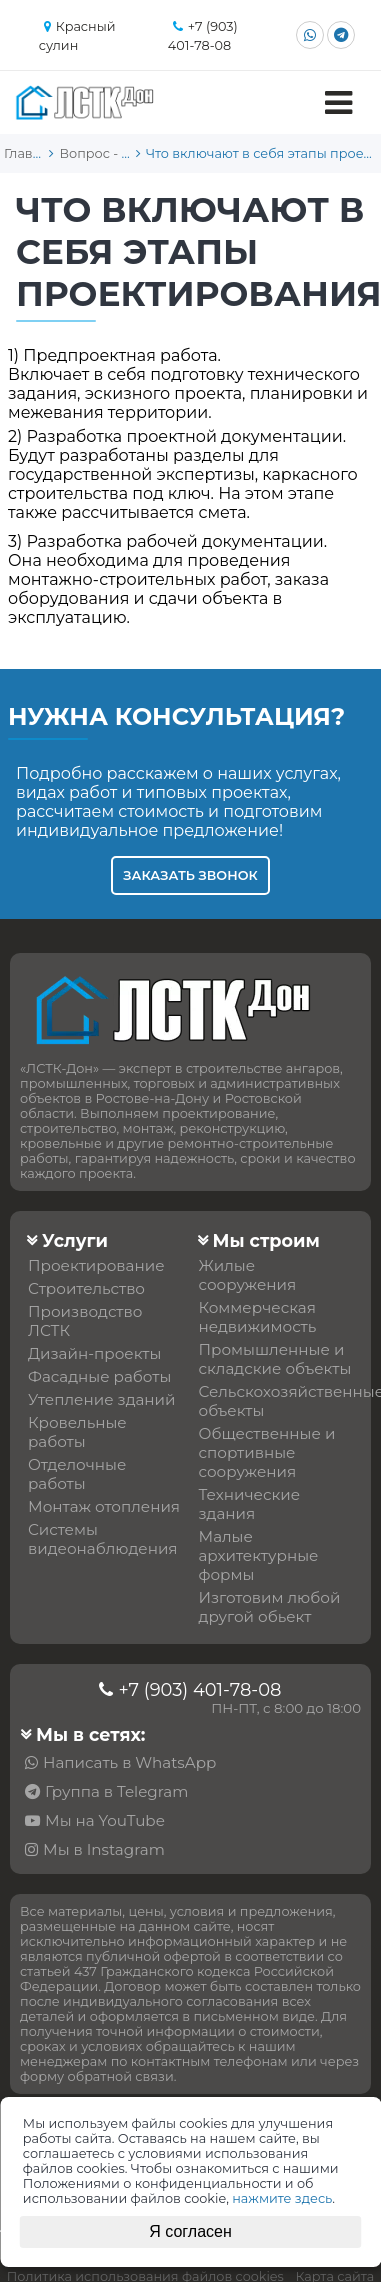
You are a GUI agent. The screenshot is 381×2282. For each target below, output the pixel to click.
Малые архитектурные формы (259, 1555)
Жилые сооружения (248, 1275)
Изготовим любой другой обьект (270, 1607)
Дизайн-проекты (94, 1353)
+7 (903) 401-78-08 (199, 1689)
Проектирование (96, 1265)
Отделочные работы (77, 1474)
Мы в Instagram (104, 1849)
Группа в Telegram (116, 1791)
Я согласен (190, 2231)
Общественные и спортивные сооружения (267, 1452)
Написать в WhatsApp (129, 1762)
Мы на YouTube (105, 1820)
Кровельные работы (77, 1432)
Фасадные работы (99, 1376)
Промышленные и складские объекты (275, 1359)
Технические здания (250, 1504)
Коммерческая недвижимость (258, 1317)
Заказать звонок (190, 875)
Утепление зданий (102, 1399)
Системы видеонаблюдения (103, 1539)
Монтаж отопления (104, 1506)
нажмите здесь (282, 2198)
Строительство (86, 1288)
